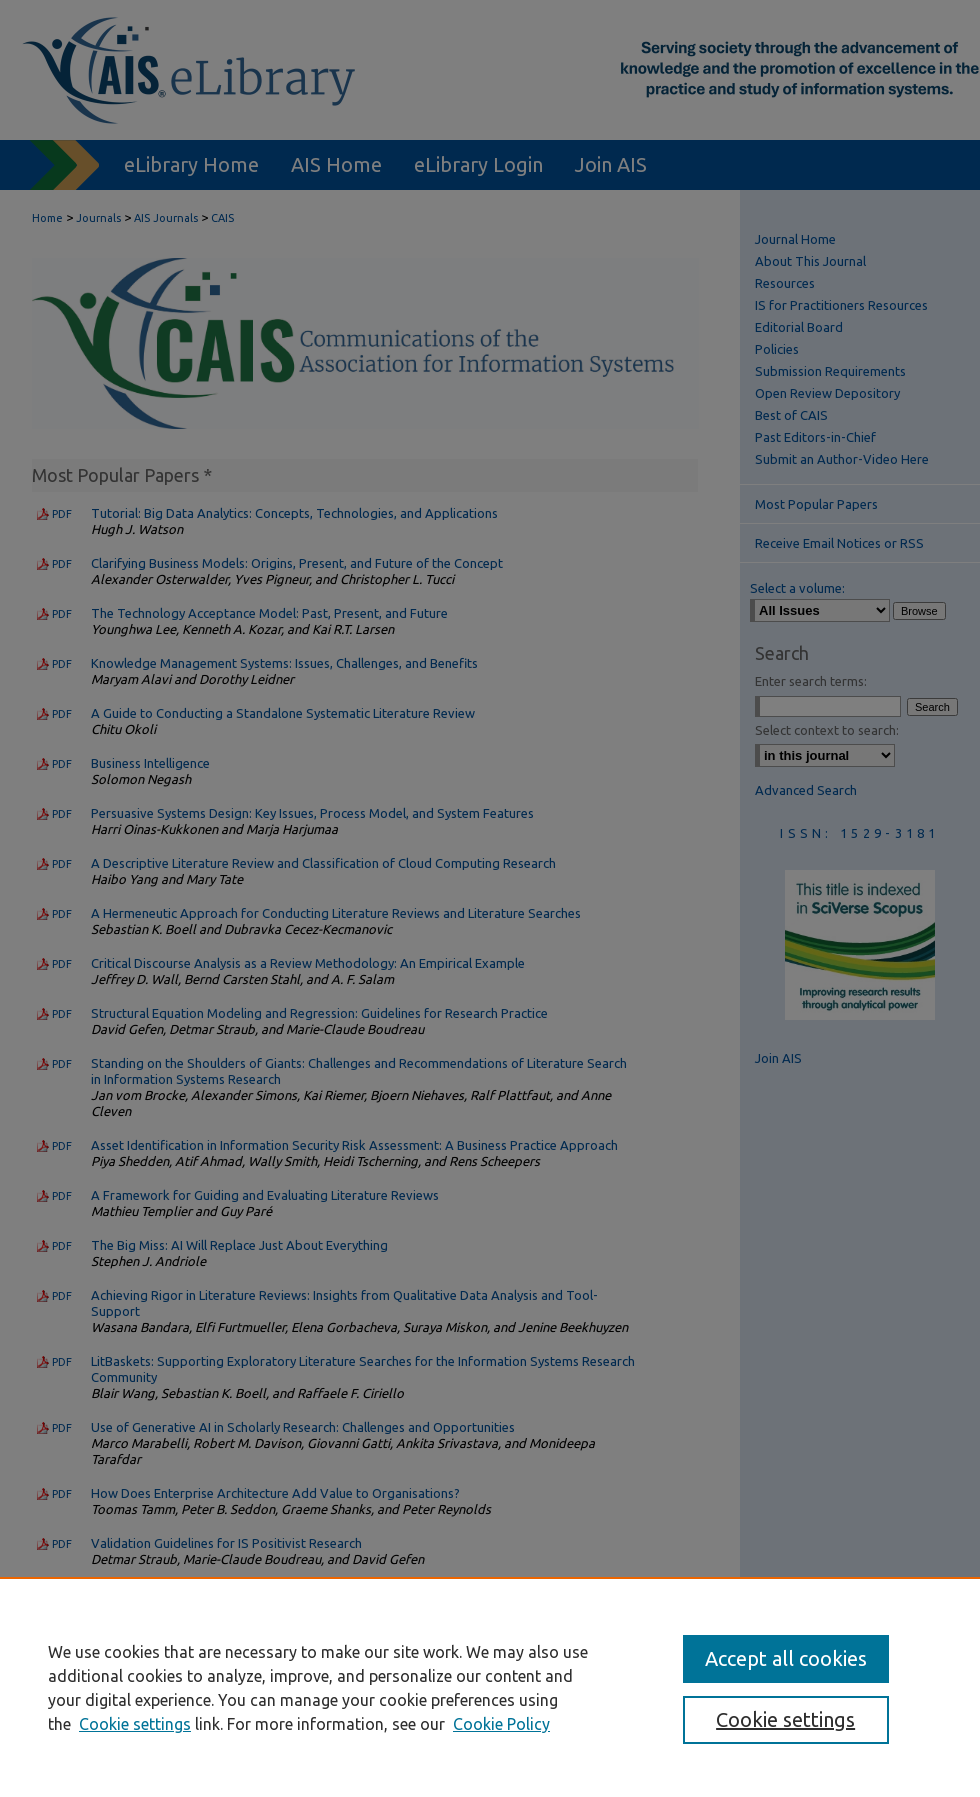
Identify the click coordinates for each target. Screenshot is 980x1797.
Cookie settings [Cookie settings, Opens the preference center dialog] (785, 1719)
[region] (490, 1687)
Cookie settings (135, 1724)
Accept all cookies (786, 1658)
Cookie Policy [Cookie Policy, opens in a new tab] (501, 1724)
